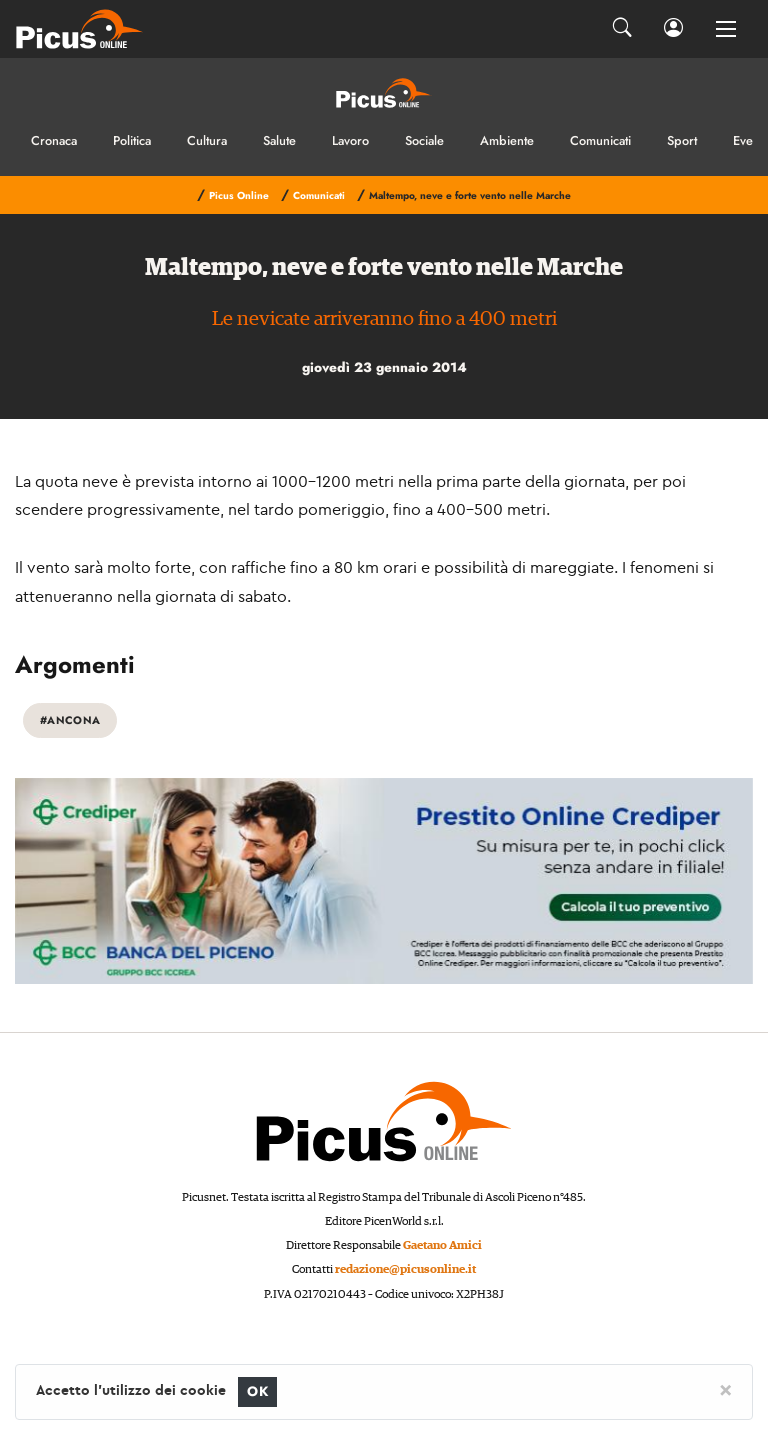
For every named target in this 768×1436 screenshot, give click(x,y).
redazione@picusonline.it (405, 1269)
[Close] (725, 1389)
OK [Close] (257, 1391)
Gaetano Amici (442, 1245)
